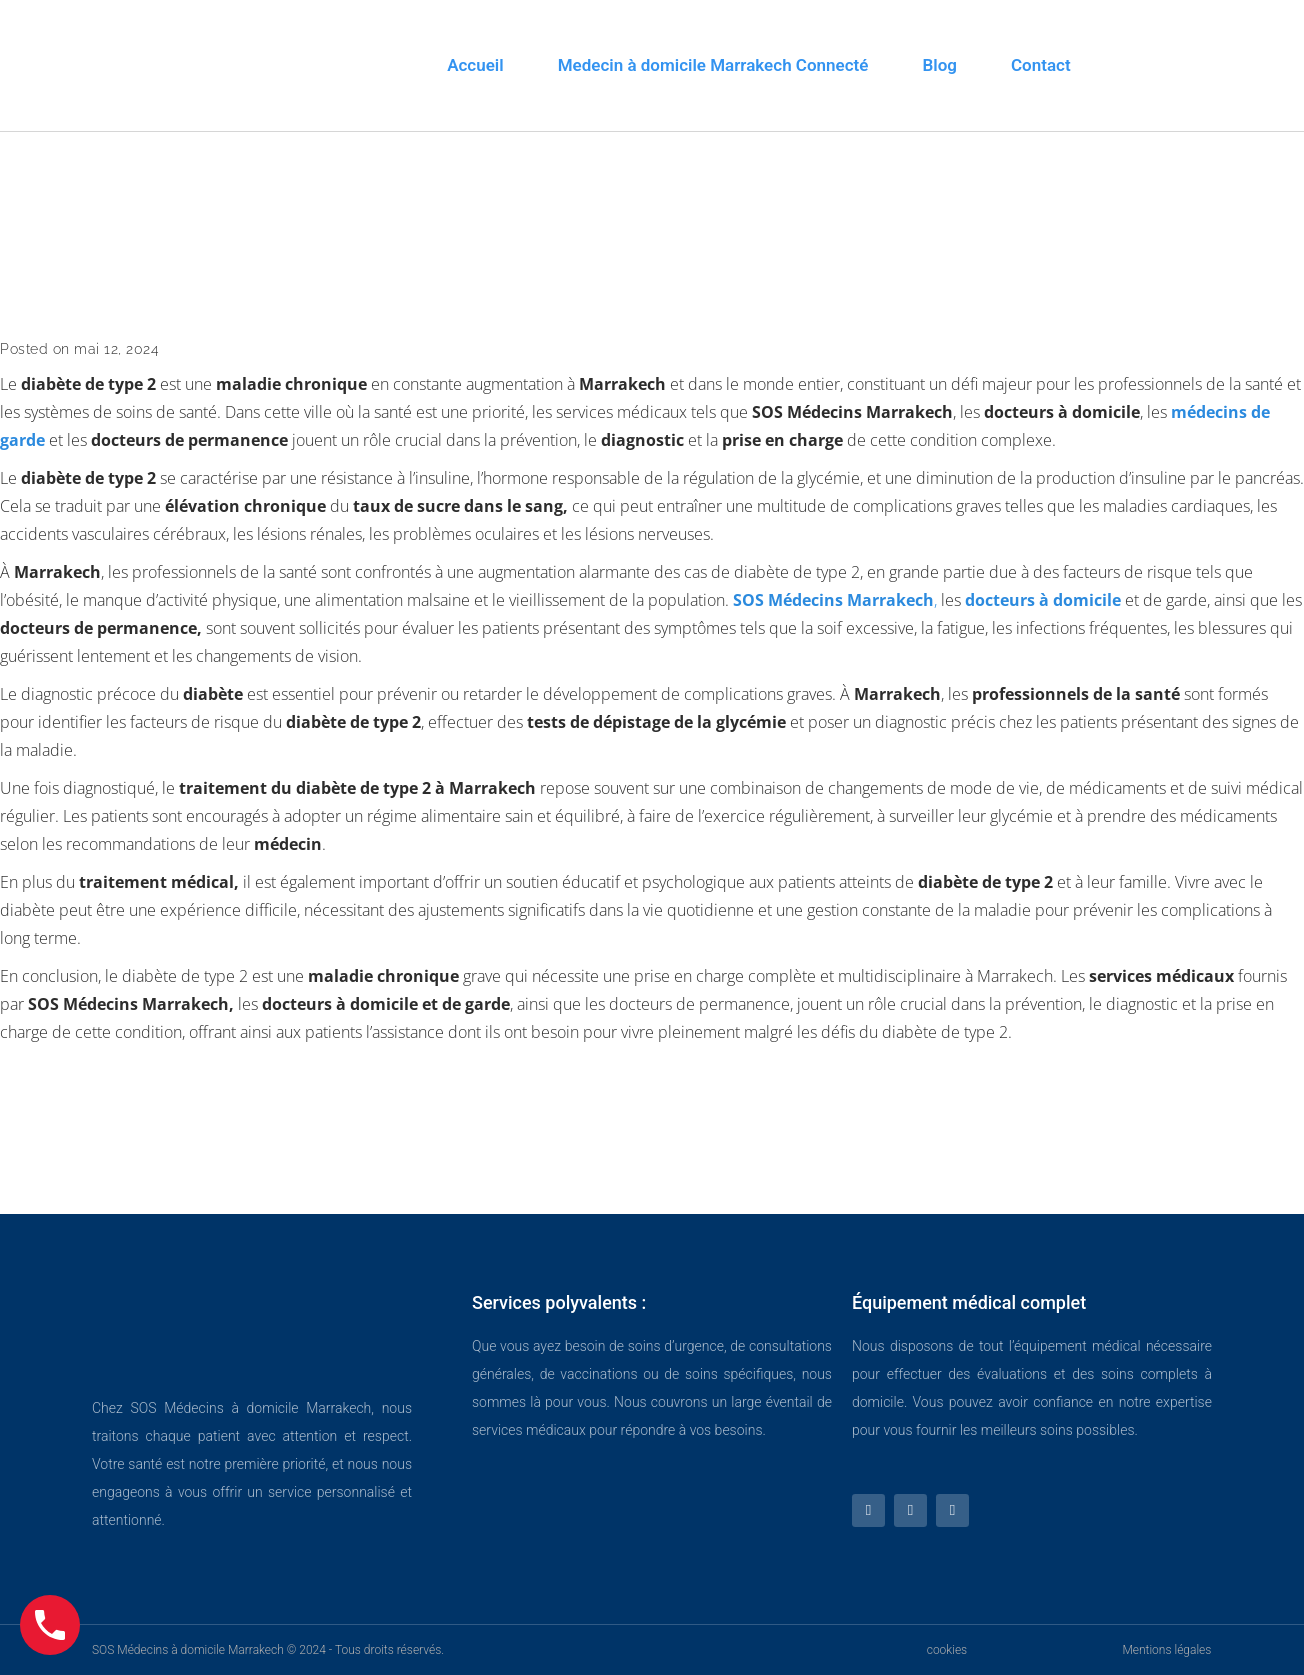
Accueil (475, 65)
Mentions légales (1166, 1650)
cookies (947, 1650)
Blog (939, 65)
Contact (1041, 65)
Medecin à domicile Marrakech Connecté (713, 65)
